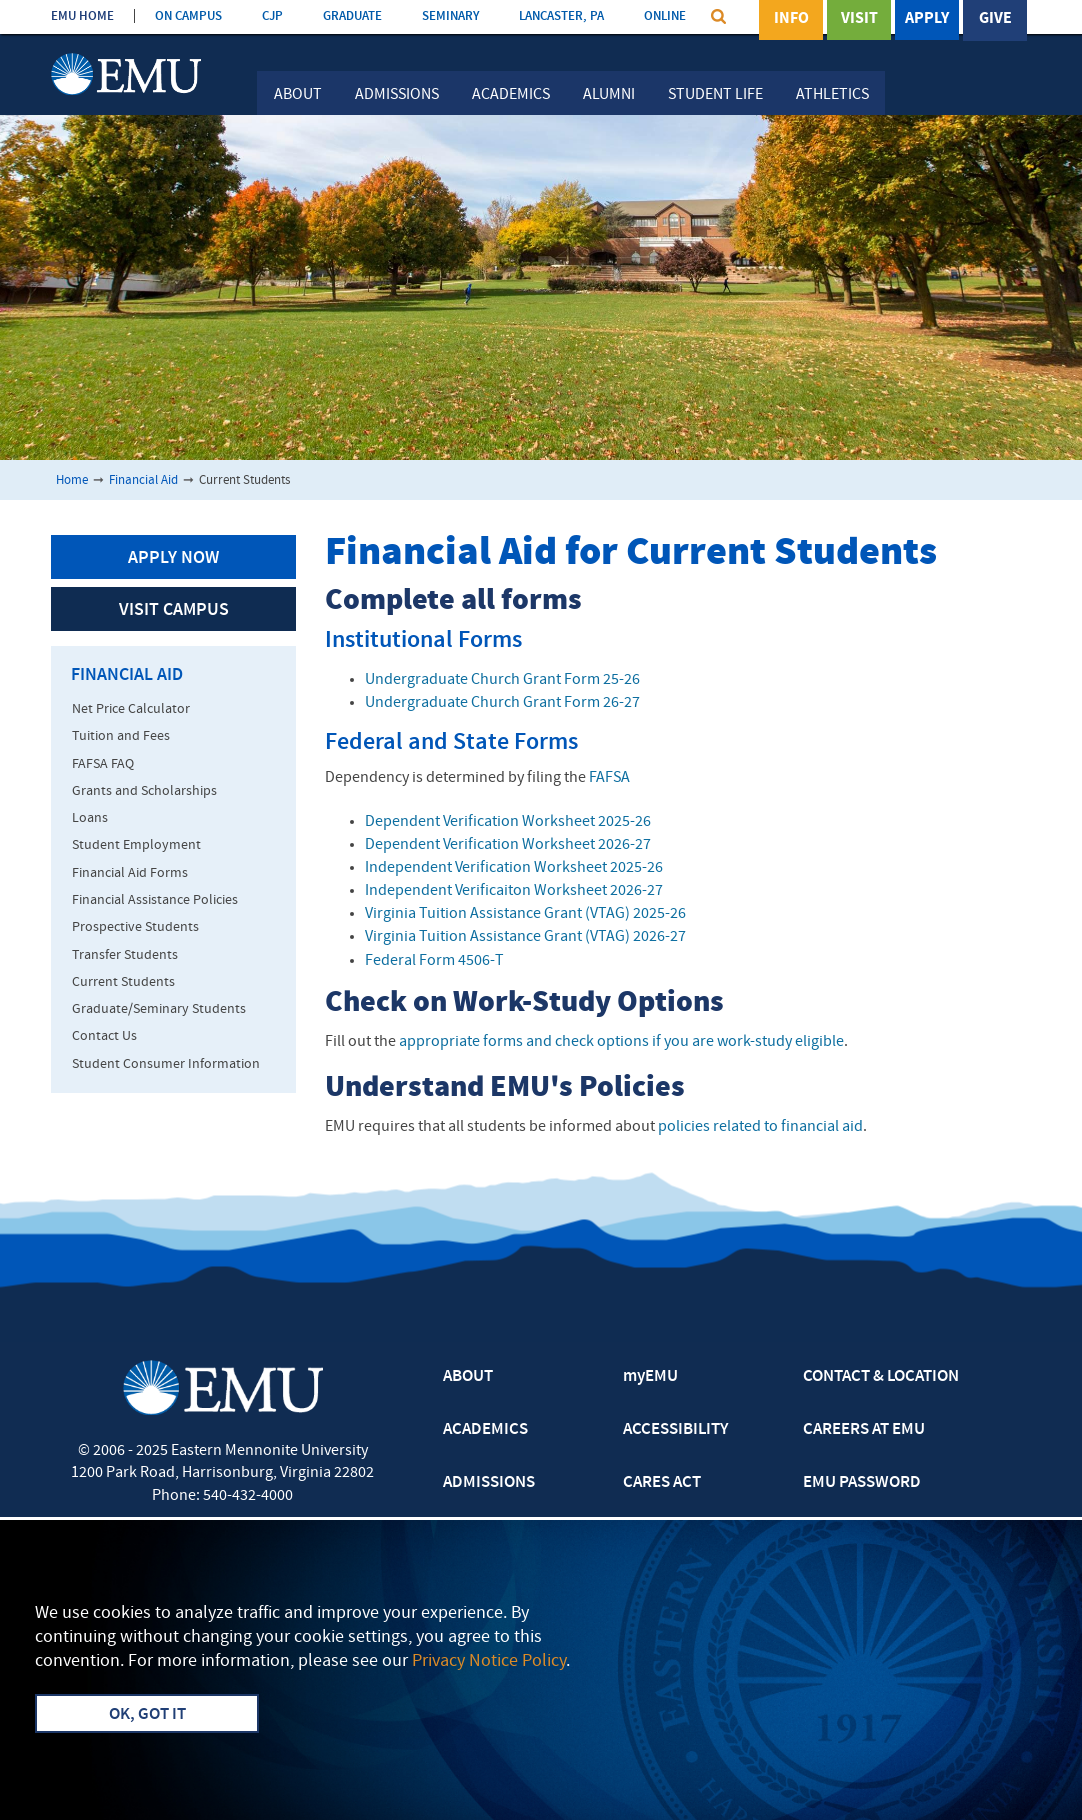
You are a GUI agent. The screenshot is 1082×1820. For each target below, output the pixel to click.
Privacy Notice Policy (489, 1661)
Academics (511, 95)
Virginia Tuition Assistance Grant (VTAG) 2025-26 (525, 914)
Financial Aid (143, 480)
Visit (859, 19)
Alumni (609, 95)
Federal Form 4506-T (434, 961)
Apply (927, 19)
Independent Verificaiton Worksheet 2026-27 (514, 891)
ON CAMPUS (188, 16)
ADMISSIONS (489, 1483)
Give (995, 19)
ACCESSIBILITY (675, 1430)
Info (791, 19)
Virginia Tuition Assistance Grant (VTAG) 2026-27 (525, 937)
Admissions (397, 95)
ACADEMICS (485, 1430)
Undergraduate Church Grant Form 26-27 (502, 703)
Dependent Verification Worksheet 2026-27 (508, 845)
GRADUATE (352, 16)
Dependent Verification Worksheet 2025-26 (508, 822)
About (298, 95)
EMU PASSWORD (862, 1483)
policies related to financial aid (760, 1127)
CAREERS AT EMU (864, 1430)
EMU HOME (82, 16)
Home (72, 480)
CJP (272, 16)
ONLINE (665, 16)
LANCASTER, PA (561, 16)
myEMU (650, 1377)
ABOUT (468, 1377)
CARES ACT (662, 1483)
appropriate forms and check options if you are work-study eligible (621, 1042)
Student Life (715, 95)
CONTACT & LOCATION (881, 1377)
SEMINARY (450, 16)
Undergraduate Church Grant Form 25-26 (502, 680)
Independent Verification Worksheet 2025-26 (514, 868)
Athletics (832, 95)
